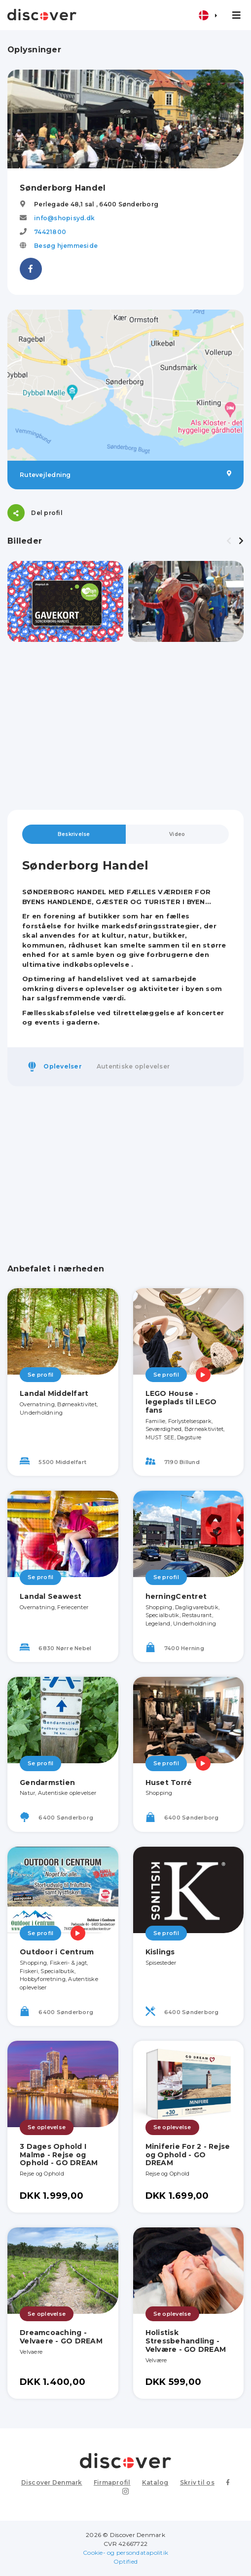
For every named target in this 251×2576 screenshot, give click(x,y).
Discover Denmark (51, 2482)
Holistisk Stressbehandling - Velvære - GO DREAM (185, 2341)
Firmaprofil (112, 2482)
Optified (125, 2561)
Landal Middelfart (54, 1393)
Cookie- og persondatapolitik (125, 2552)
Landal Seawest (51, 1596)
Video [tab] (177, 834)
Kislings (160, 1951)
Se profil (40, 1374)
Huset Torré (168, 1782)
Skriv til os (197, 2482)
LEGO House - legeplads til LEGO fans (181, 1402)
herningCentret (176, 1596)
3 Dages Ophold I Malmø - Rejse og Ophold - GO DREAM (59, 2155)
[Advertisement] (125, 726)
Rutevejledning (125, 474)
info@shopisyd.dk (64, 218)
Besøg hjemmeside (66, 245)
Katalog (155, 2482)
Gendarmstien (47, 1782)
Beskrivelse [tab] (74, 834)
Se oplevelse (47, 2127)
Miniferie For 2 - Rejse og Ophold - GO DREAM (187, 2155)
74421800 (50, 232)
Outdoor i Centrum (57, 1951)
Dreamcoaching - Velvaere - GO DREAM (61, 2336)
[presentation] (228, 541)
